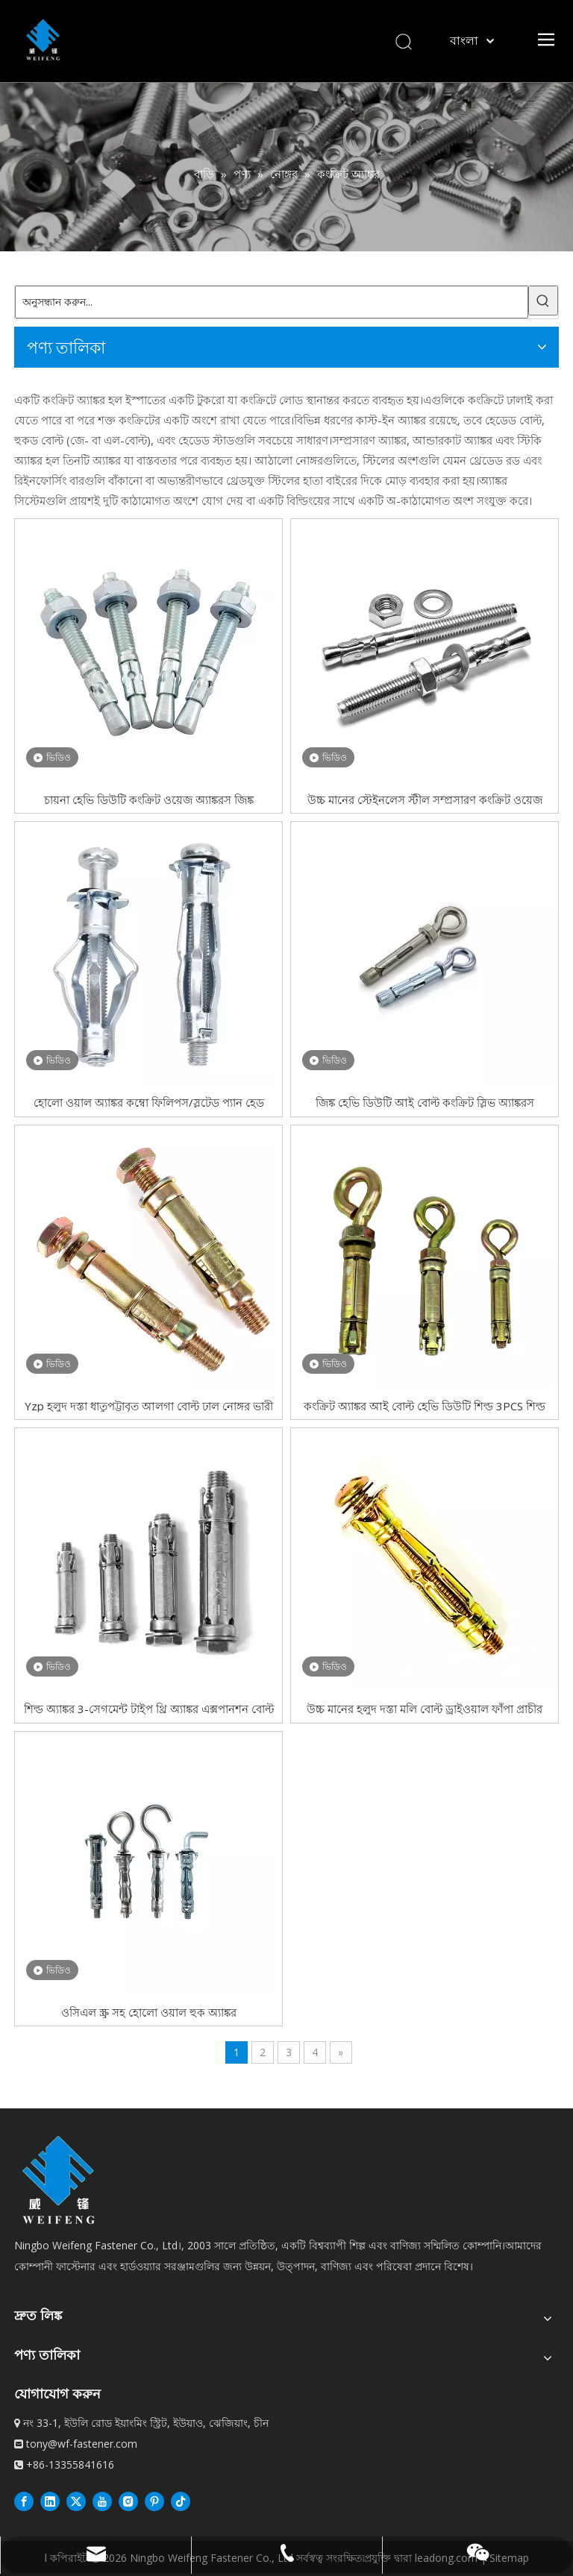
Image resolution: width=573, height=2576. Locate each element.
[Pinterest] (154, 2500)
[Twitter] (76, 2500)
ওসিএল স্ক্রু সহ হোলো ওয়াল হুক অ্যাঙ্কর (149, 2012)
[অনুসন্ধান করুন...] (271, 302)
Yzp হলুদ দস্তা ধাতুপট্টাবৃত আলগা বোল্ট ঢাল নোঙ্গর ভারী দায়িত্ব (149, 1405)
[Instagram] (128, 2500)
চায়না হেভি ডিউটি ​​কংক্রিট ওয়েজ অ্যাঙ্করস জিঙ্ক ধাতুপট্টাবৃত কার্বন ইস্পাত (149, 799)
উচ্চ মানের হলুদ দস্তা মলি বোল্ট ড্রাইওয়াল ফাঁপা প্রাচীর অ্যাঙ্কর (424, 1708)
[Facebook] (24, 2500)
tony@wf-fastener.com (81, 2444)
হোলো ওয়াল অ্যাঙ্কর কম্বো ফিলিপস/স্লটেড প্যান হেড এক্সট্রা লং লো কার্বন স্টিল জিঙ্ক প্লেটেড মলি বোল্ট (149, 1102)
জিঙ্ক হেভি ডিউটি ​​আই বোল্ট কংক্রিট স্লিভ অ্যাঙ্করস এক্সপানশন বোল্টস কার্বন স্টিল (425, 1102)
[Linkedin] (50, 2500)
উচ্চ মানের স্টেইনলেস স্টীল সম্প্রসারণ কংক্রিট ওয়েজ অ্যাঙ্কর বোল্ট (424, 799)
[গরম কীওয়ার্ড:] (543, 300)
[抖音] (180, 2500)
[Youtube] (102, 2500)
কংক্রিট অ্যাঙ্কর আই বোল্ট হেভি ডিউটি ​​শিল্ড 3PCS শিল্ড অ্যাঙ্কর (424, 1405)
